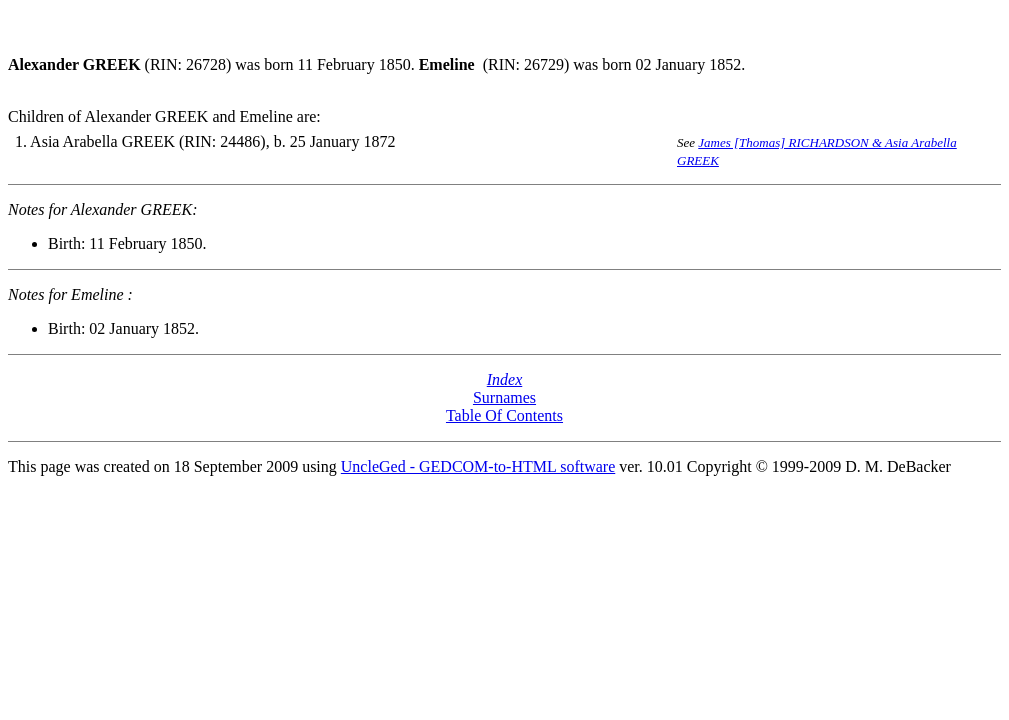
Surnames (504, 397)
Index (505, 379)
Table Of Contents (504, 415)
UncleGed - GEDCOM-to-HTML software (478, 466)
